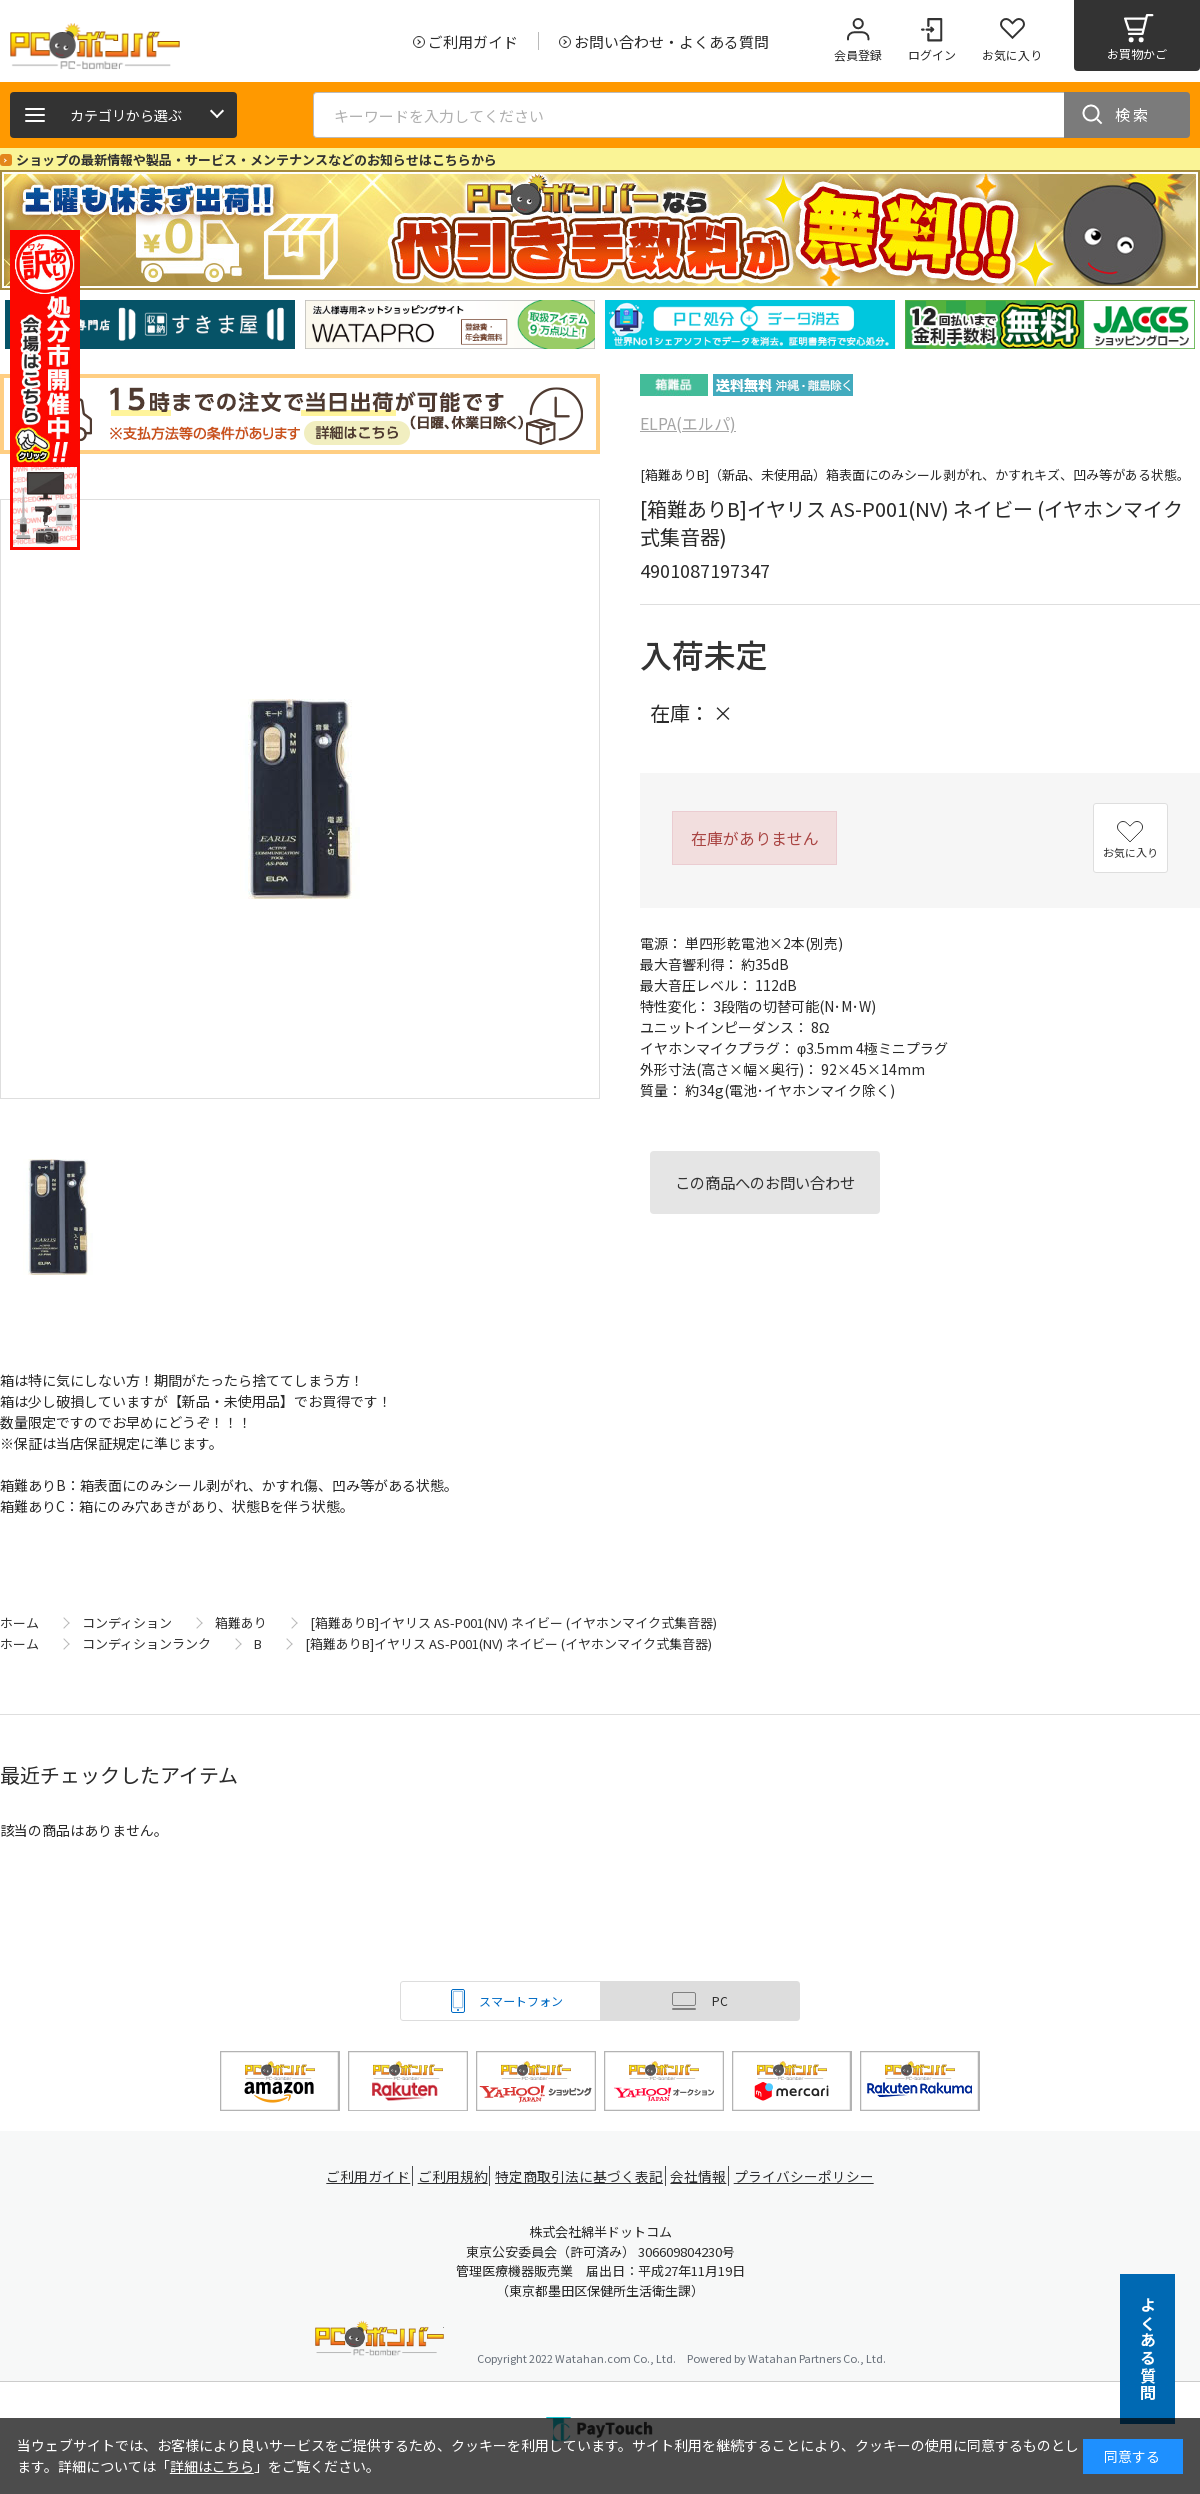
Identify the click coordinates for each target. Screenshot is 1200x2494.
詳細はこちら (212, 2466)
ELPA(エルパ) (688, 423)
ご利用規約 (456, 2176)
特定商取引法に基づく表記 (582, 2176)
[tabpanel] (150, 324)
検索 (1133, 114)
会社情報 (702, 2176)
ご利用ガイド (366, 2176)
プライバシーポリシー (810, 2176)
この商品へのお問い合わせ (765, 1182)
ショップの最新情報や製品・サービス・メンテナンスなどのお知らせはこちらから (256, 159)
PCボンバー (379, 2341)
